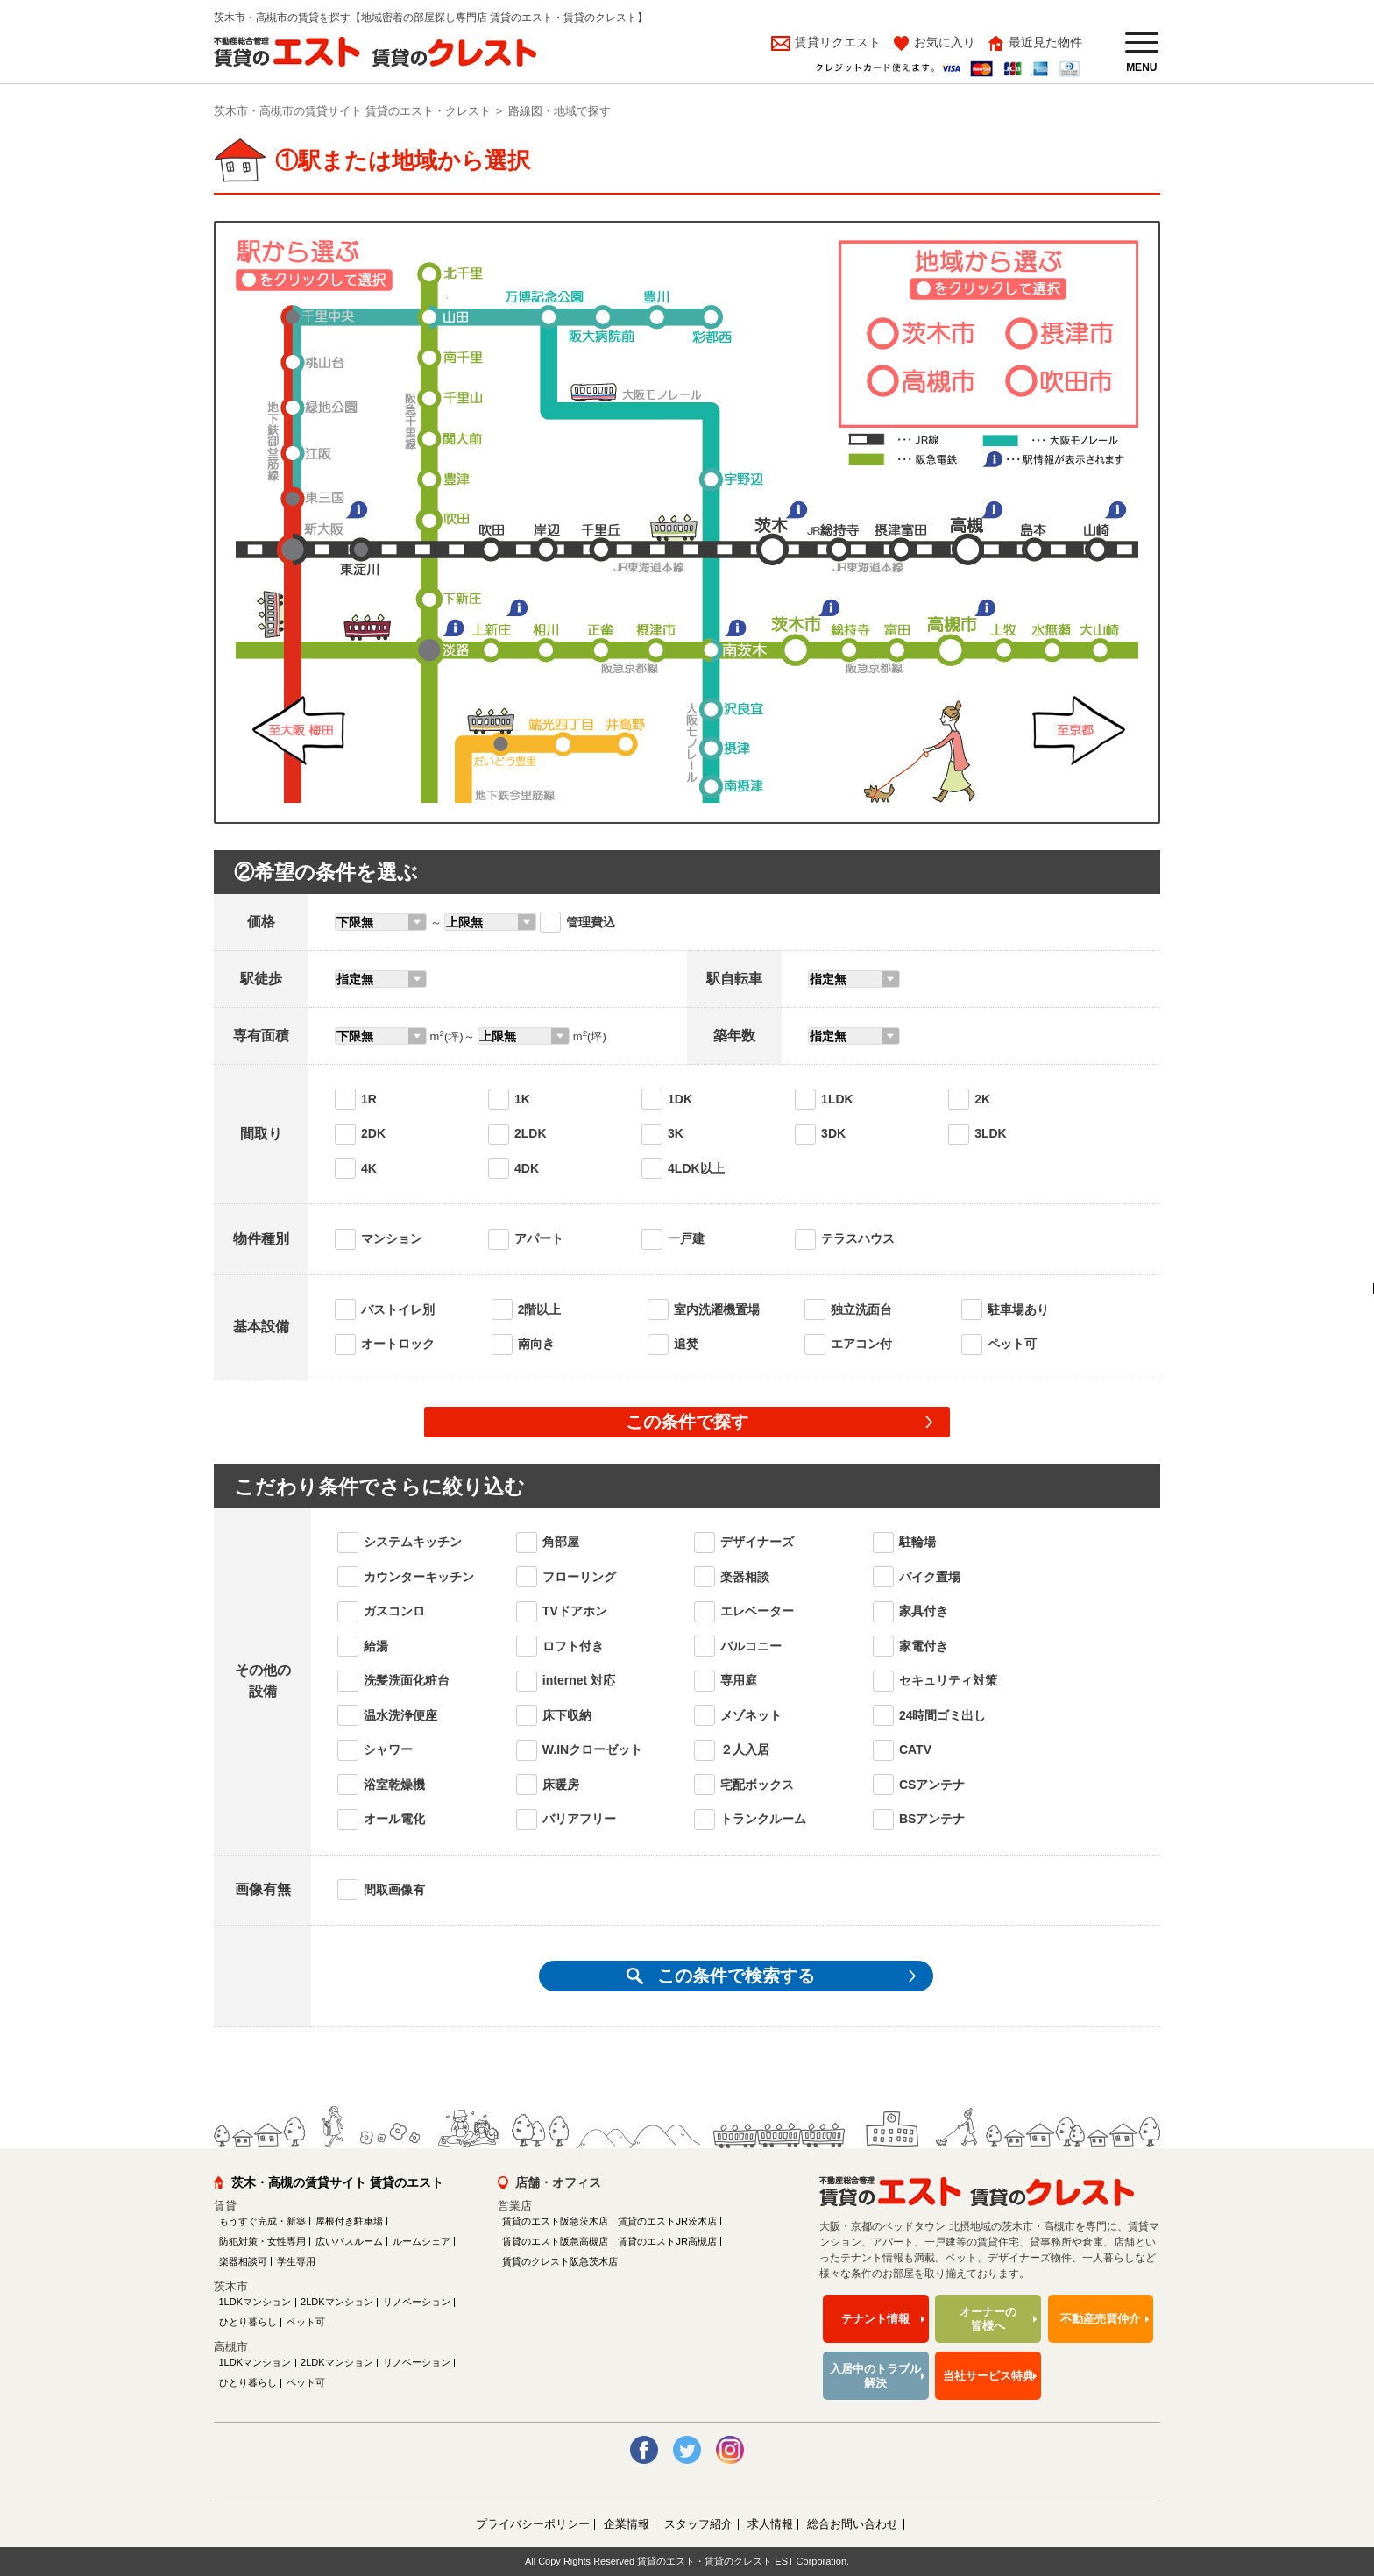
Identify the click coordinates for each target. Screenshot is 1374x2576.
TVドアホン (574, 1611)
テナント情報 (875, 2318)
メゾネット (751, 1715)
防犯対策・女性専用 (262, 2241)
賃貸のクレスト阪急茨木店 (560, 2261)
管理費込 (590, 922)
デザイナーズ (757, 1542)
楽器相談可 (243, 2261)
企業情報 (626, 2523)
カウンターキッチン (419, 1577)
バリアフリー (579, 1819)
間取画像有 (394, 1890)
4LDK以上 (696, 1168)
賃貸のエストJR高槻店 (667, 2241)
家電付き (923, 1646)
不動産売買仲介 (1100, 2318)
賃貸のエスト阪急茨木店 (555, 2221)
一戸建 (686, 1238)
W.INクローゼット (592, 1749)
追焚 (686, 1344)
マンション (391, 1238)
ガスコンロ (394, 1611)
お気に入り (944, 42)
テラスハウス (858, 1238)
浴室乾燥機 (394, 1785)
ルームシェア (421, 2241)
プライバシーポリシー (533, 2523)
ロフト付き (573, 1646)
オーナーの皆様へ (988, 2318)
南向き (536, 1344)
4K (369, 1168)
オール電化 (394, 1819)
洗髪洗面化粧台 (407, 1680)
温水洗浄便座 (400, 1715)
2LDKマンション (337, 2301)
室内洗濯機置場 (717, 1309)
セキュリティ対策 (948, 1680)
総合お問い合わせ (852, 2523)
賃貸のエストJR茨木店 (667, 2221)
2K (982, 1099)
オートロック (398, 1344)
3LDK (990, 1133)
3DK (833, 1133)
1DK (680, 1099)
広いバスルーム (349, 2241)
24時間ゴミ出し (943, 1715)
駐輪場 (917, 1542)
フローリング (579, 1577)
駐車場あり (1018, 1309)
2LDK (530, 1133)
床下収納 (566, 1715)
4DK (526, 1168)
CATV (915, 1749)
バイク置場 (929, 1577)
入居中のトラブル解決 (875, 2375)
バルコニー (751, 1646)
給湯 (376, 1646)
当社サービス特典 (988, 2375)
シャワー (388, 1749)
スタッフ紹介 (698, 2523)
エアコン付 (861, 1344)
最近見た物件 (1045, 42)
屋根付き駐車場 (349, 2221)
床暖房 (560, 1785)
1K (522, 1099)
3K (675, 1133)
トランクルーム (763, 1819)
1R (369, 1099)
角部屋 (560, 1542)
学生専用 (296, 2261)
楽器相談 (744, 1577)
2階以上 (540, 1309)
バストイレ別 (398, 1309)
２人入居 (744, 1749)
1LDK (837, 1099)
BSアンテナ (932, 1819)
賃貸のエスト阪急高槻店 (555, 2241)
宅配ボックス (757, 1785)
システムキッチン (413, 1542)
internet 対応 (578, 1680)
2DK (373, 1133)
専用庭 (738, 1680)
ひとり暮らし (248, 2322)
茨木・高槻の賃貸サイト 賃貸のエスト (337, 2182)
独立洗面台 (861, 1309)
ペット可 (1012, 1344)
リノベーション (416, 2301)
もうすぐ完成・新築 (262, 2221)
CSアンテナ (932, 1785)
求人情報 (770, 2523)
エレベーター (757, 1611)
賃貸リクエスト (836, 42)
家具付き (923, 1611)
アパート (538, 1238)
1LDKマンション (255, 2301)
